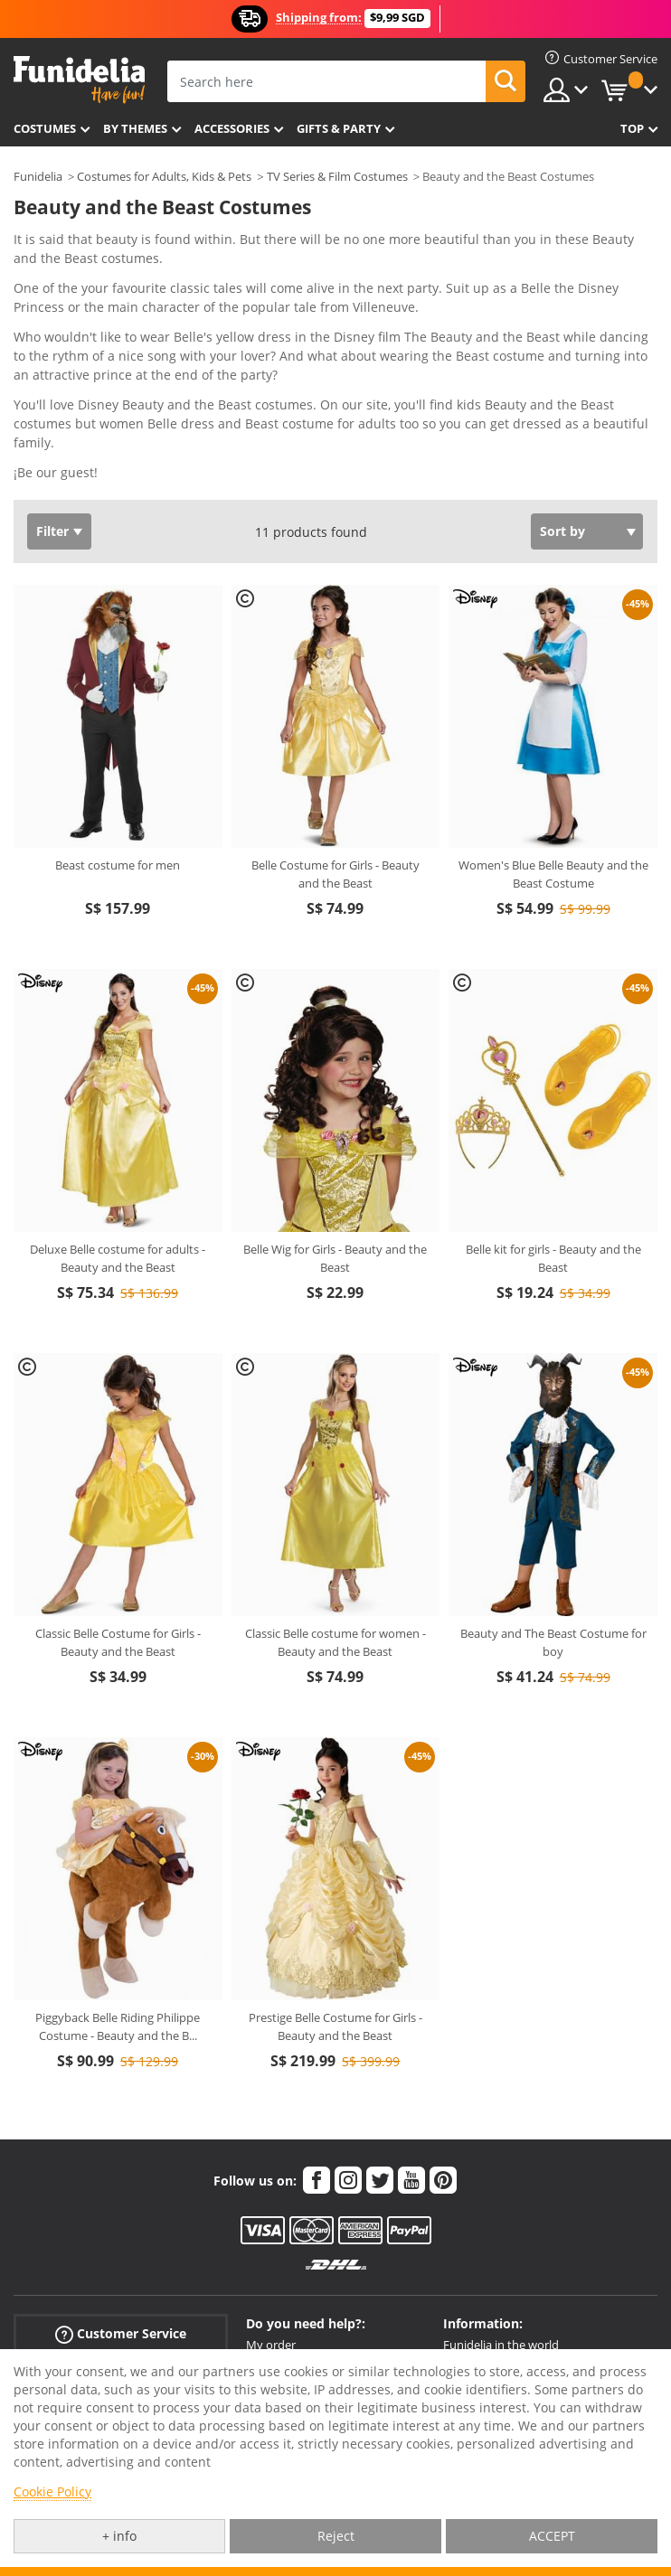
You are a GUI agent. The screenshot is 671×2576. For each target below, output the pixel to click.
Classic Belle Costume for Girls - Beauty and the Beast (118, 1642)
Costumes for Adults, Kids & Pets (164, 176)
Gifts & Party (339, 128)
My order (271, 2344)
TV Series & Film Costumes (337, 176)
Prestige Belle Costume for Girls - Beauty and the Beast (335, 2026)
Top (632, 128)
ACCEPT (552, 2535)
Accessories (231, 128)
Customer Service (120, 2333)
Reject (335, 2535)
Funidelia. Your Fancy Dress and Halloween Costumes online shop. (79, 80)
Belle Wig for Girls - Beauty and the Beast (335, 1258)
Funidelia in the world (501, 2344)
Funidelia (38, 176)
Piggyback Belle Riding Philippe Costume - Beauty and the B (117, 2026)
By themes (135, 128)
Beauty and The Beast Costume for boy (553, 1642)
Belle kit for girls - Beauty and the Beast (553, 1258)
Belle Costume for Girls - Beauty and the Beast (335, 874)
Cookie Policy (52, 2491)
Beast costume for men (117, 865)
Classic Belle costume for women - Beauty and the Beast (335, 1642)
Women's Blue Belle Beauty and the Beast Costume (553, 874)
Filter (52, 531)
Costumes (45, 128)
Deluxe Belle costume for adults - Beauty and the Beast (117, 1258)
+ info (119, 2535)
